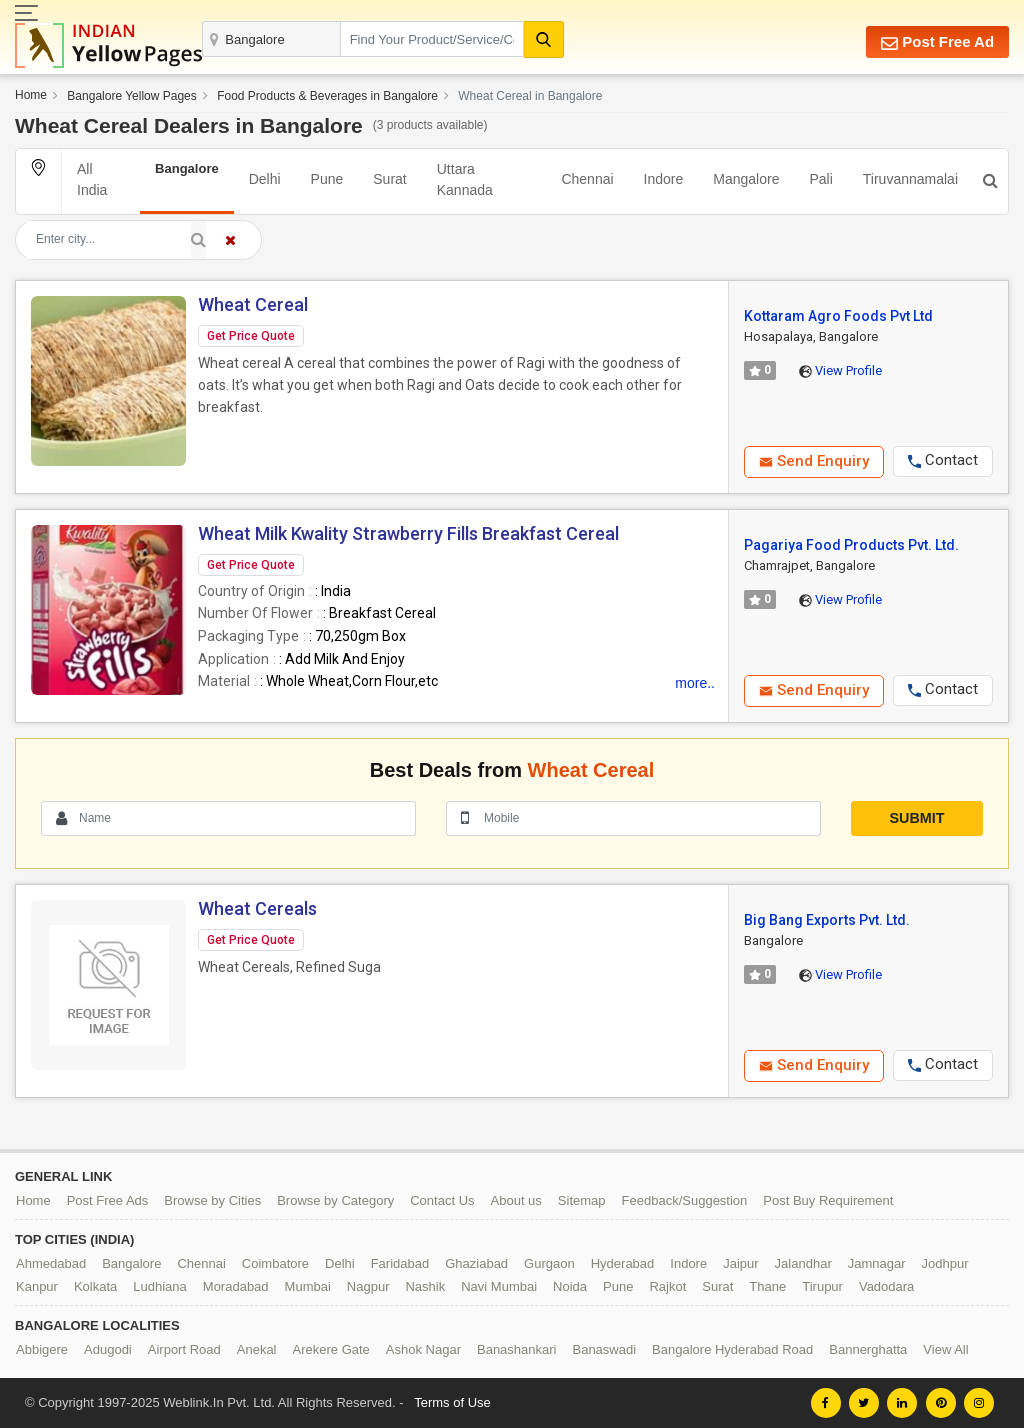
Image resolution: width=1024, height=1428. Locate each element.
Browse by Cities (212, 1200)
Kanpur (37, 1286)
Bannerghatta (868, 1349)
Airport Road (184, 1349)
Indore (664, 179)
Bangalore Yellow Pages (131, 96)
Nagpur (368, 1286)
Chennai (587, 179)
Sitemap (582, 1200)
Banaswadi (604, 1349)
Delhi (265, 179)
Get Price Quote (251, 336)
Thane (767, 1286)
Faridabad (400, 1263)
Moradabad (236, 1286)
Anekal (257, 1349)
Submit (916, 818)
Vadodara (886, 1286)
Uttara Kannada (465, 179)
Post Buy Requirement (828, 1200)
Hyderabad (623, 1263)
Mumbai (308, 1286)
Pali (820, 179)
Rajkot (667, 1286)
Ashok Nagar (423, 1349)
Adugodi (108, 1349)
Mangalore (746, 179)
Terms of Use (452, 1402)
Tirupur (822, 1286)
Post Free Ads (108, 1200)
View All (945, 1349)
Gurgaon (549, 1263)
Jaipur (740, 1263)
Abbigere (42, 1349)
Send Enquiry (814, 461)
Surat (389, 179)
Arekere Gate (331, 1349)
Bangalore (131, 1263)
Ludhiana (160, 1286)
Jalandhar (803, 1263)
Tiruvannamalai (910, 179)
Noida (570, 1286)
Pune (327, 179)
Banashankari (517, 1349)
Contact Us (442, 1200)
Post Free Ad (937, 42)
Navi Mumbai (499, 1286)
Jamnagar (877, 1263)
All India (92, 179)
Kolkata (95, 1286)
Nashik (425, 1286)
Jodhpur (945, 1263)
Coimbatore (275, 1263)
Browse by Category (335, 1200)
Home (31, 95)
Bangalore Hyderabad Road (732, 1349)
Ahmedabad (51, 1263)
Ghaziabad (476, 1263)
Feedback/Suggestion (685, 1200)
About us (516, 1200)
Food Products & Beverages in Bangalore (327, 96)
